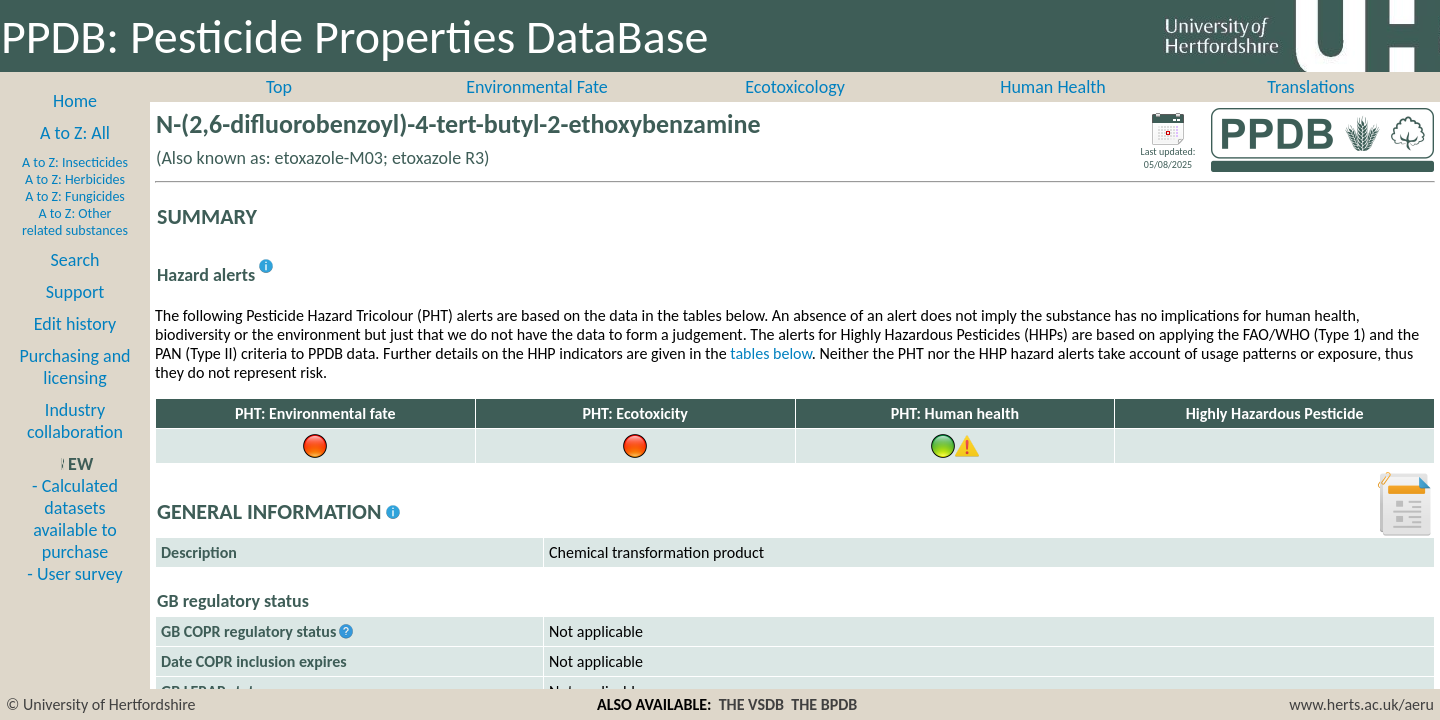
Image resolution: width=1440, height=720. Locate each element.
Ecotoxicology (795, 87)
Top (279, 87)
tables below (771, 353)
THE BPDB (824, 704)
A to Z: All (75, 133)
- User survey (74, 574)
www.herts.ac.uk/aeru (1361, 704)
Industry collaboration (75, 421)
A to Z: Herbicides (75, 179)
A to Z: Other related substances (75, 222)
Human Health (1053, 87)
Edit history (75, 324)
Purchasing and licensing (74, 367)
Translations (1310, 87)
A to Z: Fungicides (75, 196)
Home (75, 101)
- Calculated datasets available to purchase (75, 519)
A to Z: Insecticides (75, 162)
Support (75, 292)
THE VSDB (751, 704)
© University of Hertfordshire (101, 704)
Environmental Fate (536, 87)
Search (75, 260)
